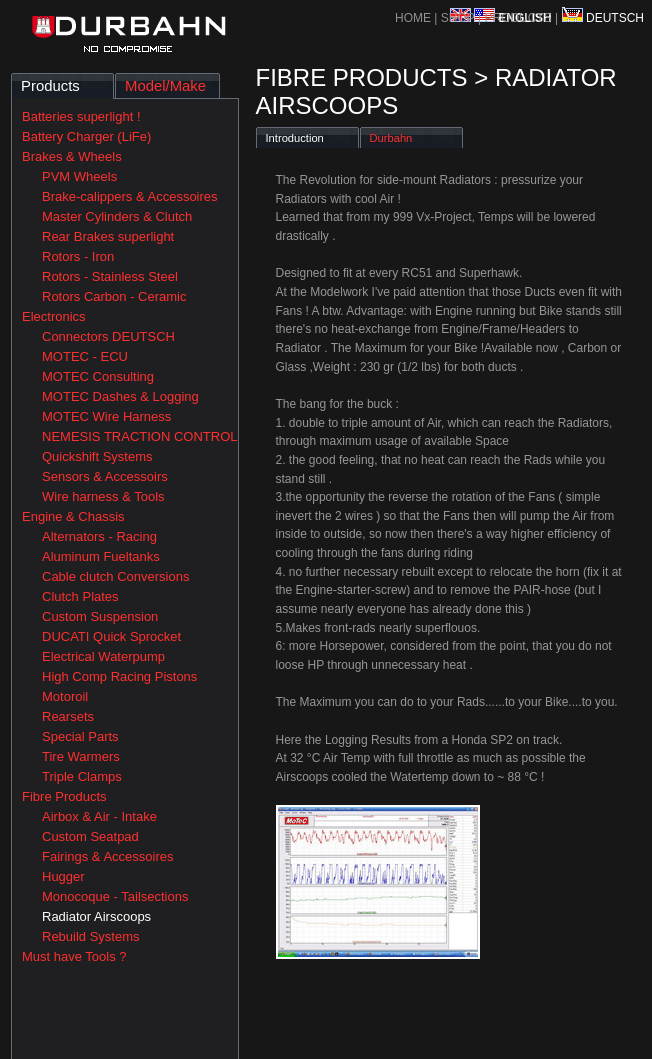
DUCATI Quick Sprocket (111, 636)
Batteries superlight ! (81, 116)
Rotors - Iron (78, 256)
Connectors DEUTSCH (108, 336)
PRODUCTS (517, 18)
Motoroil (65, 696)
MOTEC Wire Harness (106, 416)
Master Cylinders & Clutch (117, 216)
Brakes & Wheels (72, 156)
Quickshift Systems (97, 456)
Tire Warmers (81, 756)
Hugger (63, 876)
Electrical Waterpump (103, 656)
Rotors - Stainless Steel (110, 276)
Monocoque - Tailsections (115, 896)
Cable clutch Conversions (115, 576)
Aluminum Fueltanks (101, 556)
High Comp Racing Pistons (119, 676)
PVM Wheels (79, 176)
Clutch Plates (80, 596)
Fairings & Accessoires (108, 856)
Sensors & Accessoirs (105, 476)
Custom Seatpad (90, 836)
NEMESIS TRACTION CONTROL (140, 436)
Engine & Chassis (73, 516)
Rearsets (68, 716)
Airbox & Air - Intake (99, 816)
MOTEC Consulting (98, 376)
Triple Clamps (82, 776)
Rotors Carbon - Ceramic (114, 296)
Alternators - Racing (99, 536)
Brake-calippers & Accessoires (130, 196)
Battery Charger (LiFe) (86, 136)
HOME (413, 18)
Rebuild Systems (91, 936)
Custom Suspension (100, 616)
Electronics (54, 316)
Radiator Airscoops (96, 916)
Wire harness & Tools (103, 496)
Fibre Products (64, 796)
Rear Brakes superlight (108, 236)
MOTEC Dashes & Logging (120, 396)
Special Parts (80, 736)
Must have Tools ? (74, 956)
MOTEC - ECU (85, 356)
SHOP (459, 18)
